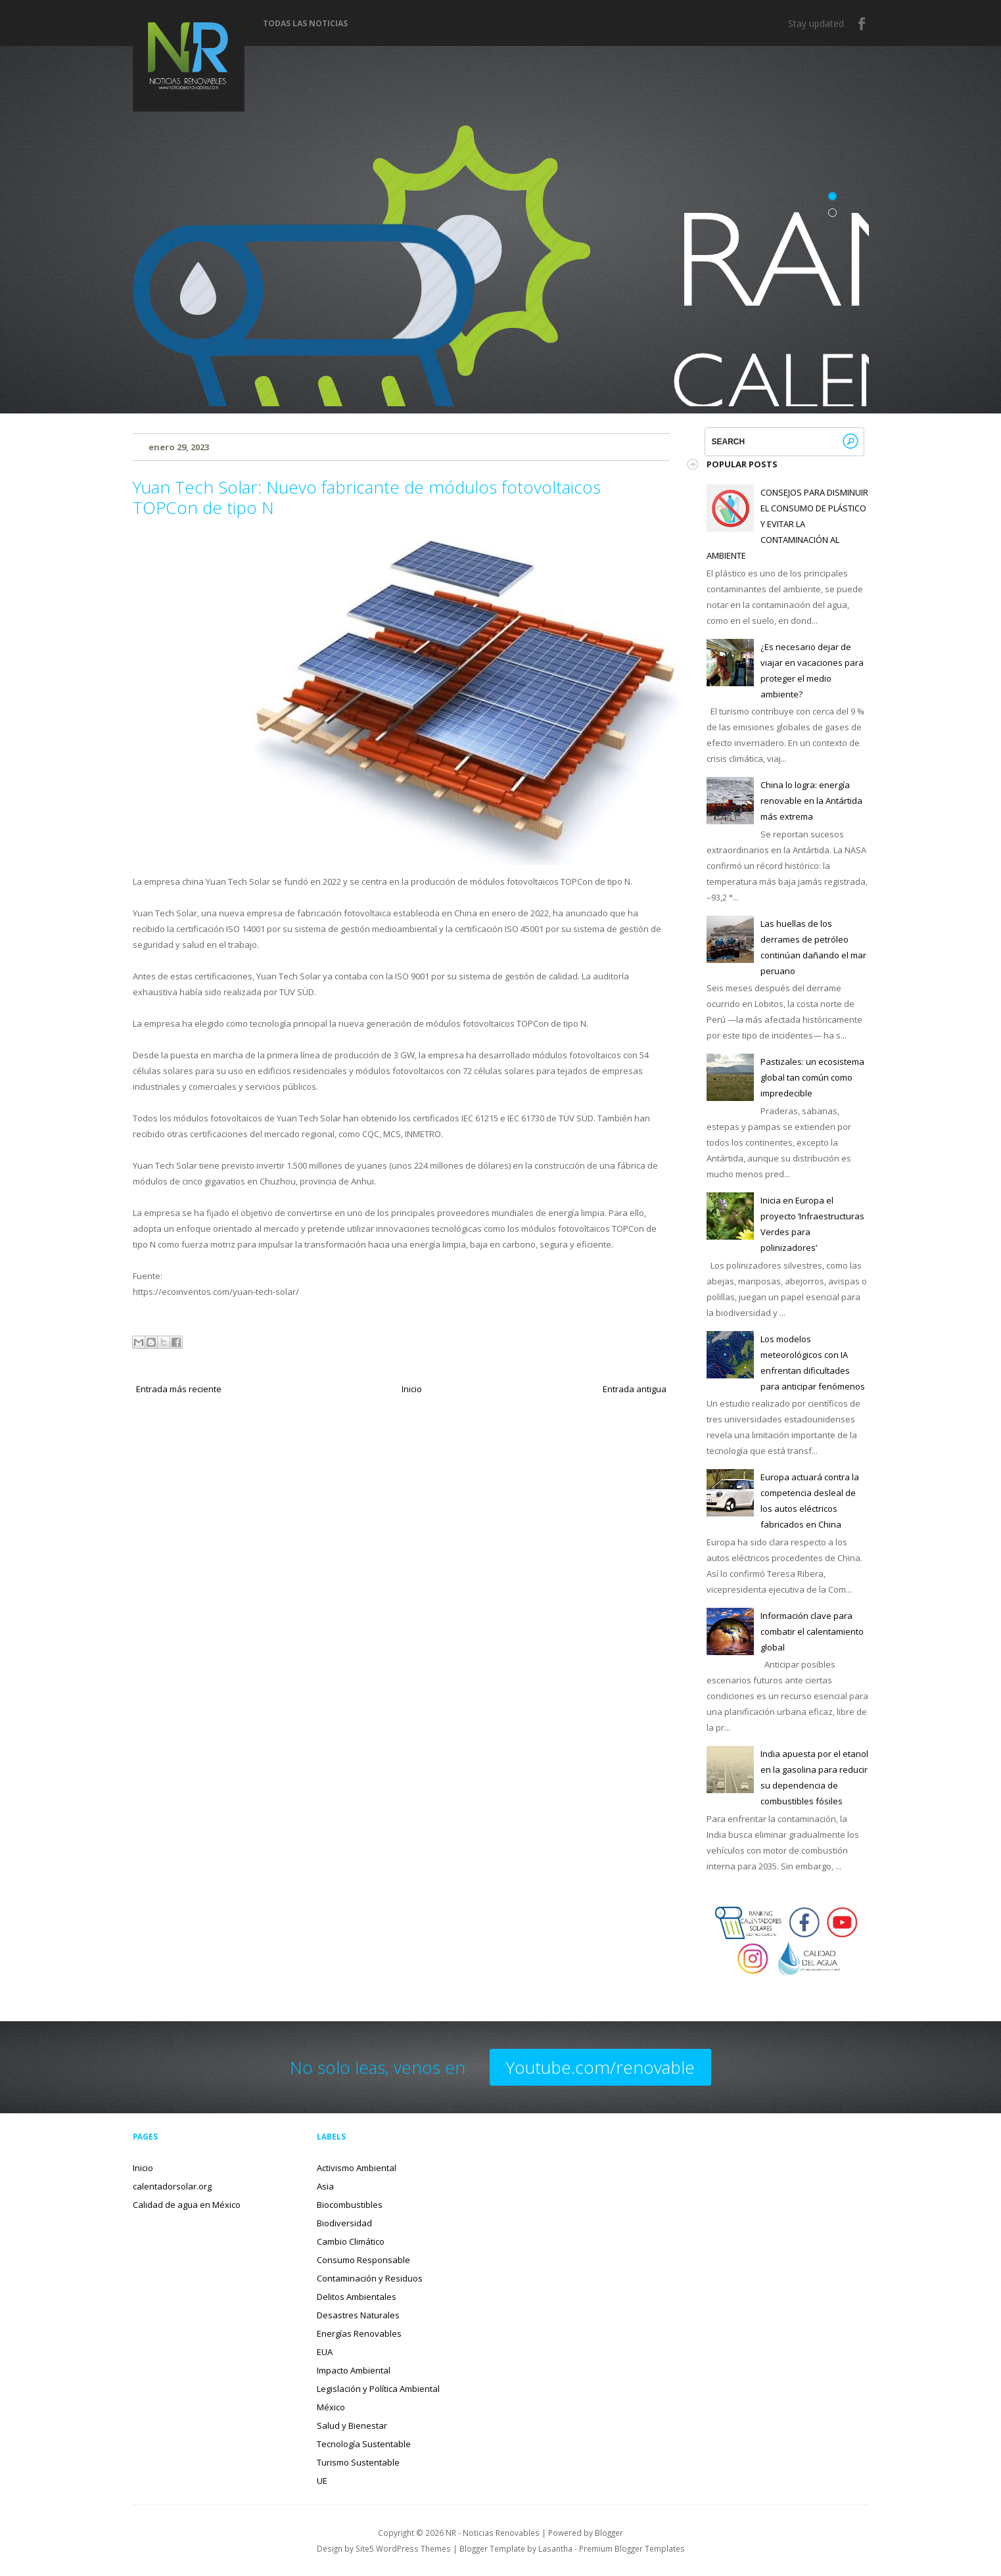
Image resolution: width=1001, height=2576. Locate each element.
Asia (325, 2186)
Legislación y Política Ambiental (378, 2389)
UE (322, 2481)
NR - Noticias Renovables (493, 2532)
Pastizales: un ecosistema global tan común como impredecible (812, 1077)
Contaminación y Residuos (370, 2278)
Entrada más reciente (178, 1389)
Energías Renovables (359, 2333)
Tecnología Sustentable (364, 2444)
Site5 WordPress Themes (403, 2548)
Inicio (412, 1389)
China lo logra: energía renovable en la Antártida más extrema (811, 800)
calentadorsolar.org (172, 2186)
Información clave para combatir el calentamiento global (812, 1631)
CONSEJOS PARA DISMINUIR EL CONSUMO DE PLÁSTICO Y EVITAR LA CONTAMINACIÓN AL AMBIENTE (787, 523)
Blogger (609, 2532)
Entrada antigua (634, 1389)
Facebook (862, 23)
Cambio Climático (350, 2241)
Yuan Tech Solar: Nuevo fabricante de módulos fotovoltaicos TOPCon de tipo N (367, 497)
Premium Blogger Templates (632, 2548)
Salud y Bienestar (352, 2425)
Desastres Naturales (358, 2315)
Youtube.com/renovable (600, 2067)
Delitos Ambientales (356, 2297)
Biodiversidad (344, 2223)
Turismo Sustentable (358, 2462)
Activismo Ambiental (356, 2168)
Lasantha (555, 2548)
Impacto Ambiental (353, 2370)
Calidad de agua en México (187, 2205)
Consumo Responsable (363, 2260)
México (331, 2407)
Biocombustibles (350, 2205)
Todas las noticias (305, 24)
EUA (325, 2352)
